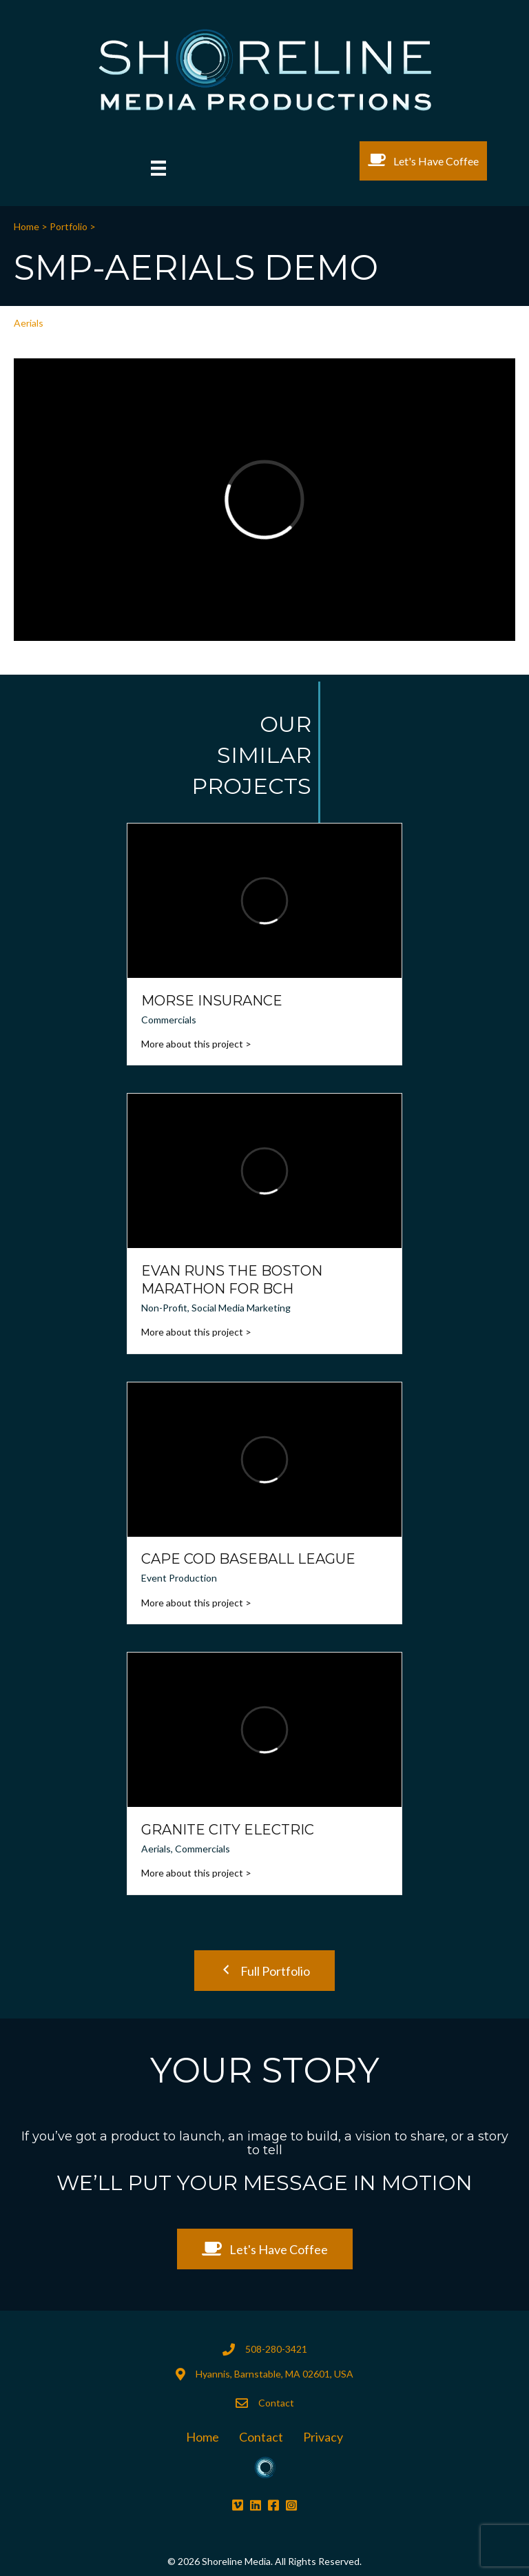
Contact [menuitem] (261, 2436)
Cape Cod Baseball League (248, 1559)
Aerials (28, 323)
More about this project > (196, 1044)
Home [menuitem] (202, 2436)
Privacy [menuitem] (323, 2436)
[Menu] (158, 167)
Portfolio (68, 226)
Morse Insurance (211, 1000)
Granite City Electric (227, 1829)
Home (27, 226)
